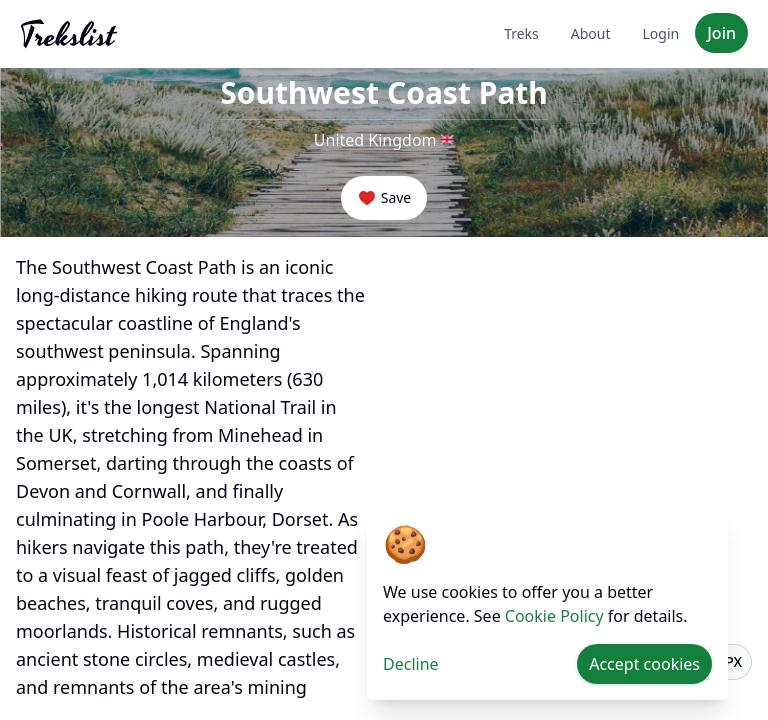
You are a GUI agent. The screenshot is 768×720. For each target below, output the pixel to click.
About (591, 33)
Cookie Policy (554, 616)
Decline (411, 664)
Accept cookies (644, 664)
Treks (521, 33)
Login (661, 33)
